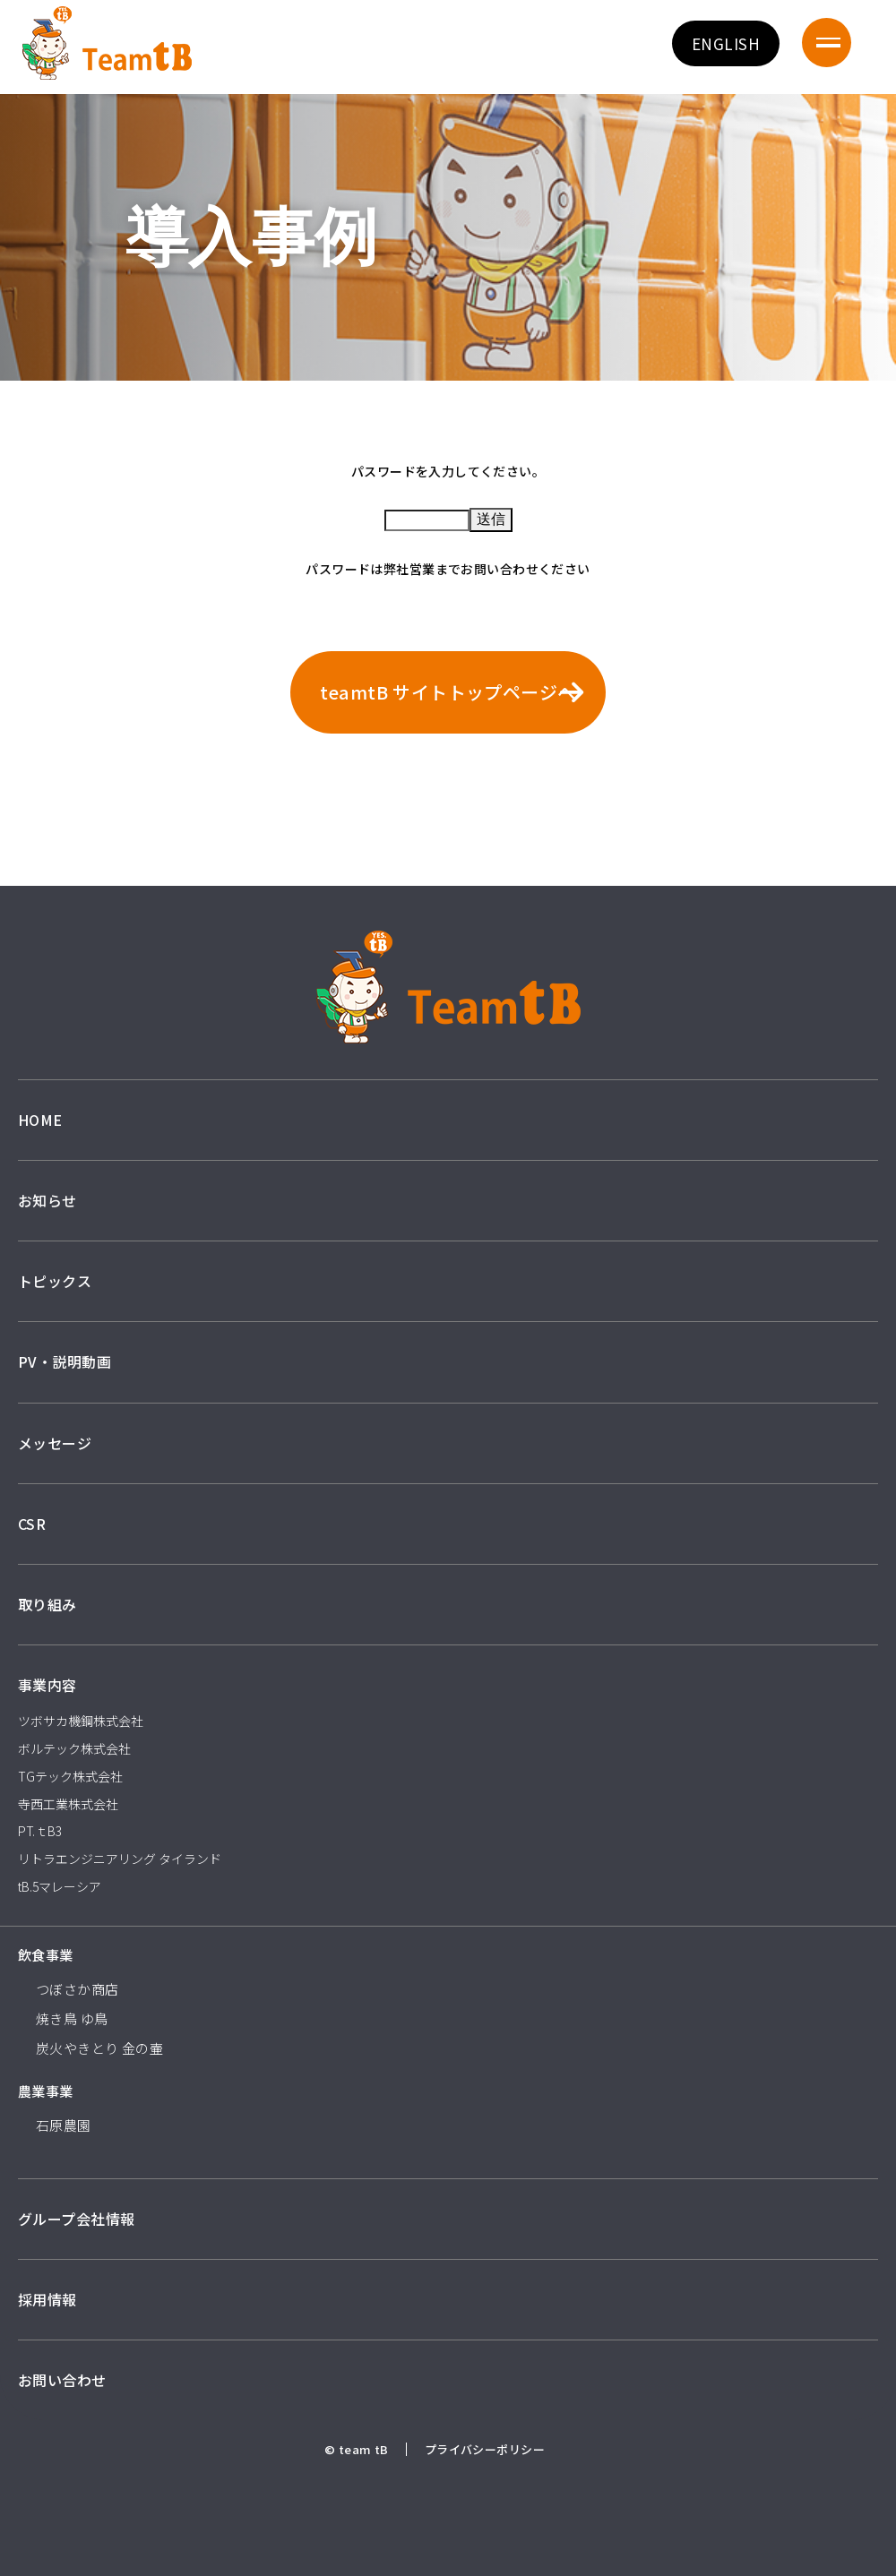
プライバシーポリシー (485, 2449)
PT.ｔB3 (40, 1831)
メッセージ (54, 1443)
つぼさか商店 (77, 1988)
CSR (32, 1523)
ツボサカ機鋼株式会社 (80, 1721)
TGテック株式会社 (70, 1776)
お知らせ (47, 1200)
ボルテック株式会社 (74, 1748)
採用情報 (47, 2299)
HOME (40, 1119)
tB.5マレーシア (59, 1886)
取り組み (47, 1604)
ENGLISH (726, 43)
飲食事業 (45, 1954)
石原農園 (63, 2125)
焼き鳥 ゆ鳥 (72, 2018)
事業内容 (47, 1685)
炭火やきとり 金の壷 (99, 2048)
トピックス (54, 1281)
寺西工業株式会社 (68, 1804)
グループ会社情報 (76, 2218)
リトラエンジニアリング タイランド (119, 1859)
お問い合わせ (62, 2380)
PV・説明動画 (64, 1361)
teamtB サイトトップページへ (447, 692)
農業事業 (45, 2091)
